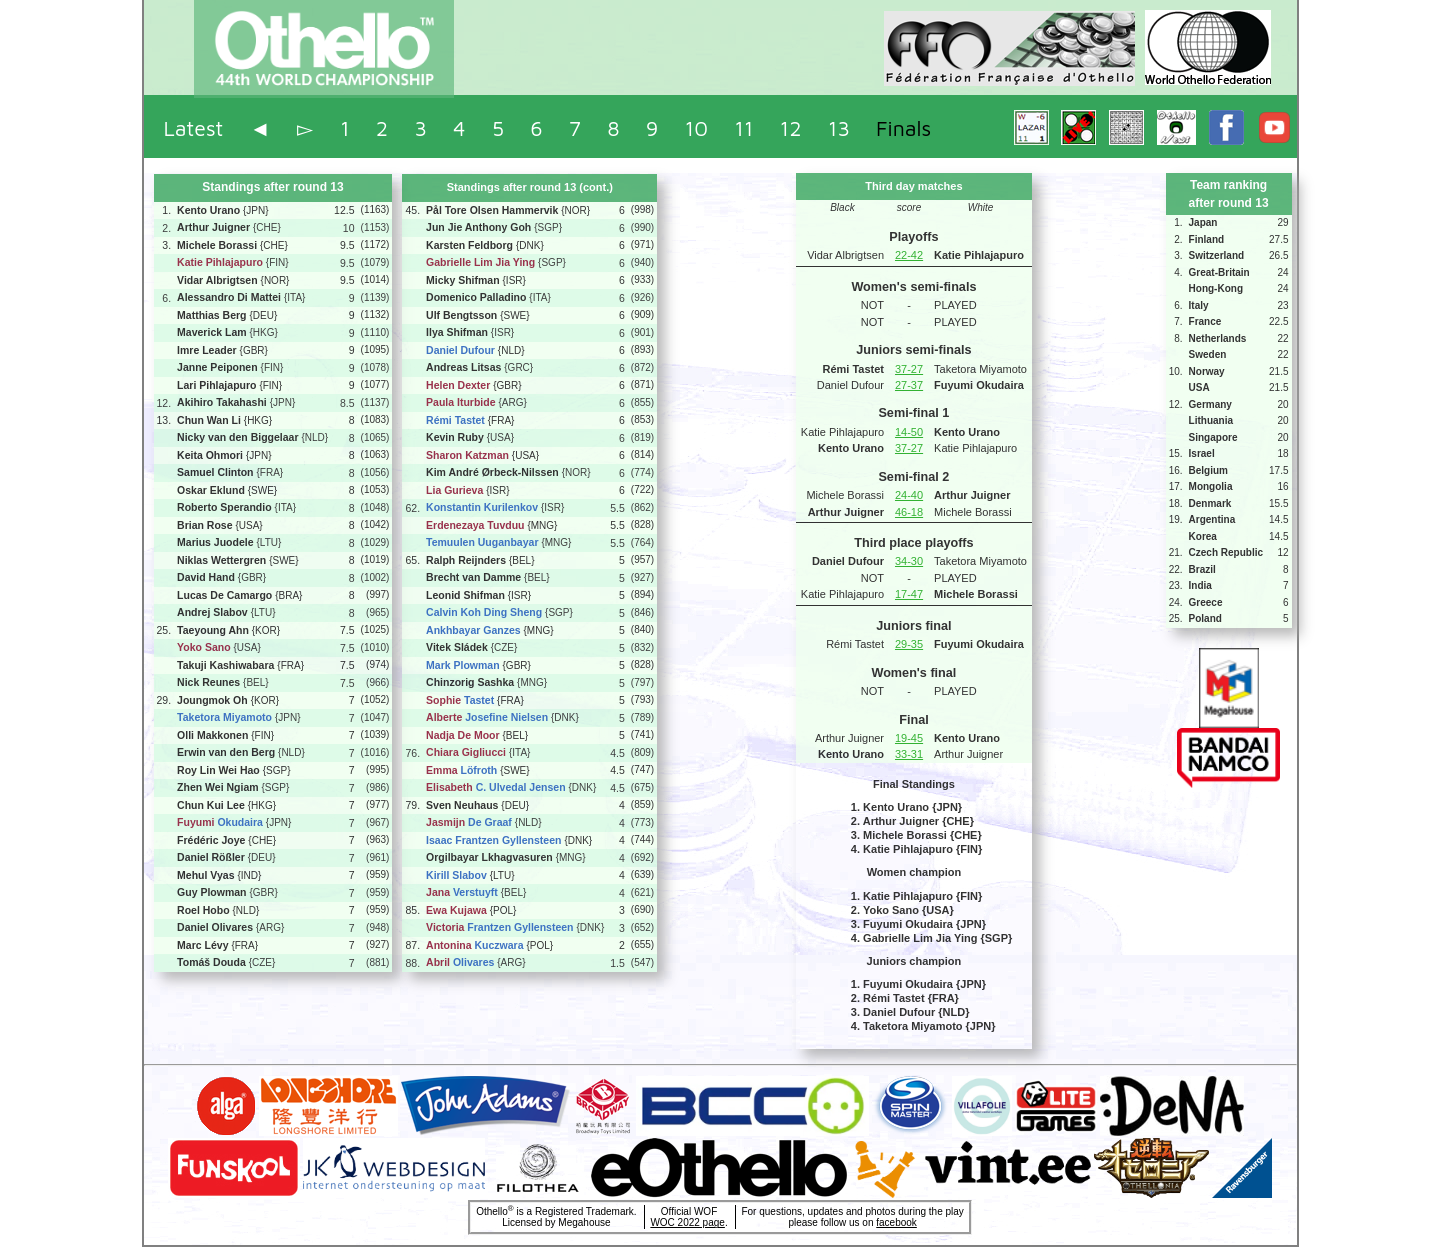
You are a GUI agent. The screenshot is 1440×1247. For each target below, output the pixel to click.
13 (839, 127)
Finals (903, 127)
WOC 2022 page (687, 1222)
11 (743, 127)
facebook (896, 1222)
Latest (194, 127)
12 (791, 127)
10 (696, 127)
